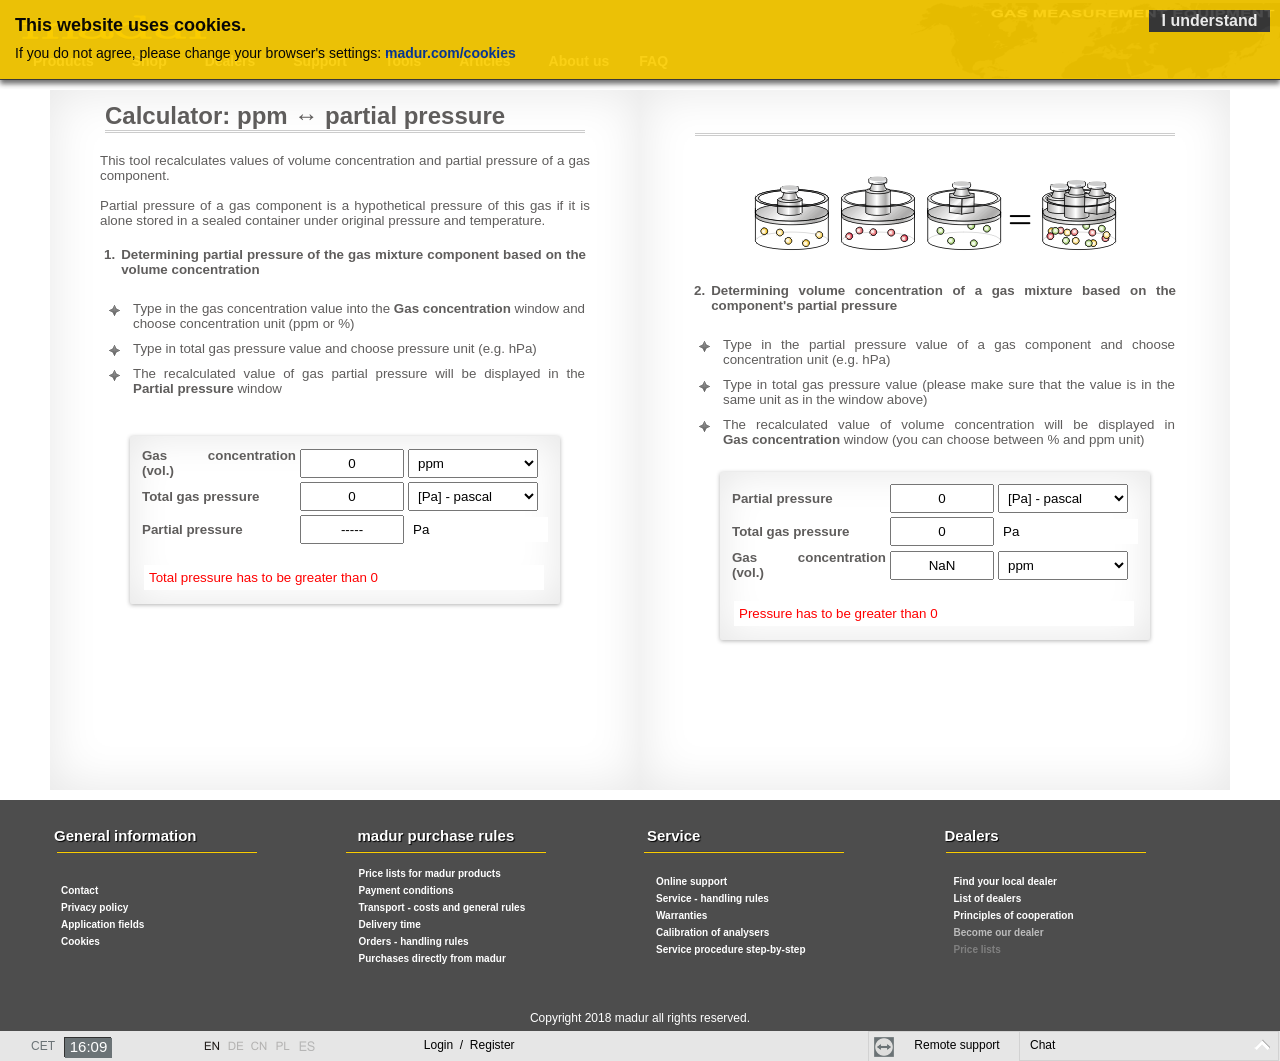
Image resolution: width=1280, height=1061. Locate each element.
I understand (1209, 20)
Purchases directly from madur (432, 958)
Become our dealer (999, 932)
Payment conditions (406, 890)
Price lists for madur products (430, 873)
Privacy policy (94, 907)
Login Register (469, 1045)
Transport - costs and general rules (442, 907)
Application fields (102, 924)
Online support (691, 881)
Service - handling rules (712, 898)
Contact (79, 890)
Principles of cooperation (1014, 915)
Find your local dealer (1005, 881)
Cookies (80, 941)
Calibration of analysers (712, 932)
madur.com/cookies (450, 53)
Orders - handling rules (414, 941)
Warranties (681, 915)
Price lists (977, 949)
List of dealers (988, 898)
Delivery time (390, 924)
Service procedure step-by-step (731, 949)
